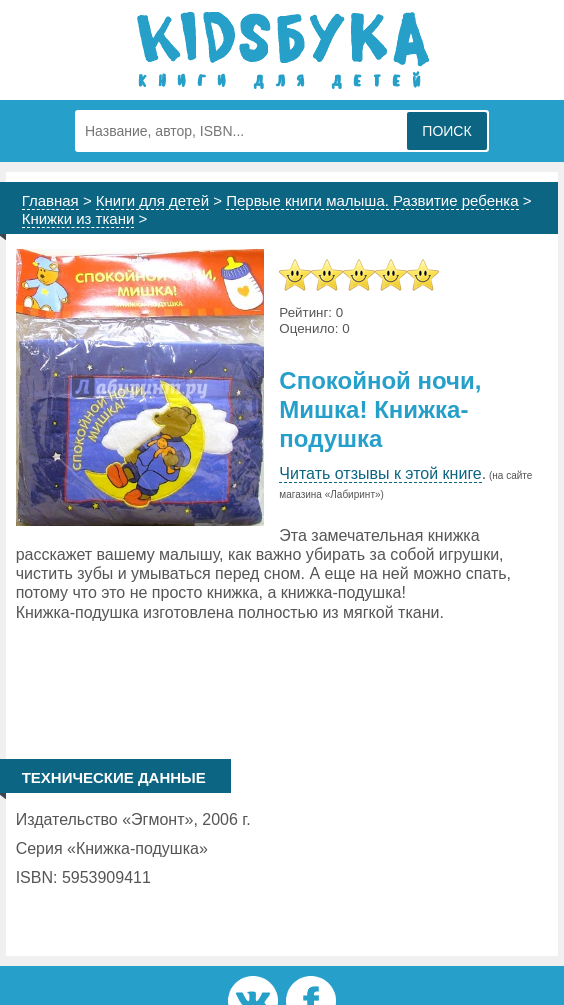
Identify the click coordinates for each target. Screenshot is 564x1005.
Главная (50, 200)
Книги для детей (152, 200)
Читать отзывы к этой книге (380, 473)
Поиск (446, 131)
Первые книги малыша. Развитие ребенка (372, 200)
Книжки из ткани (78, 218)
